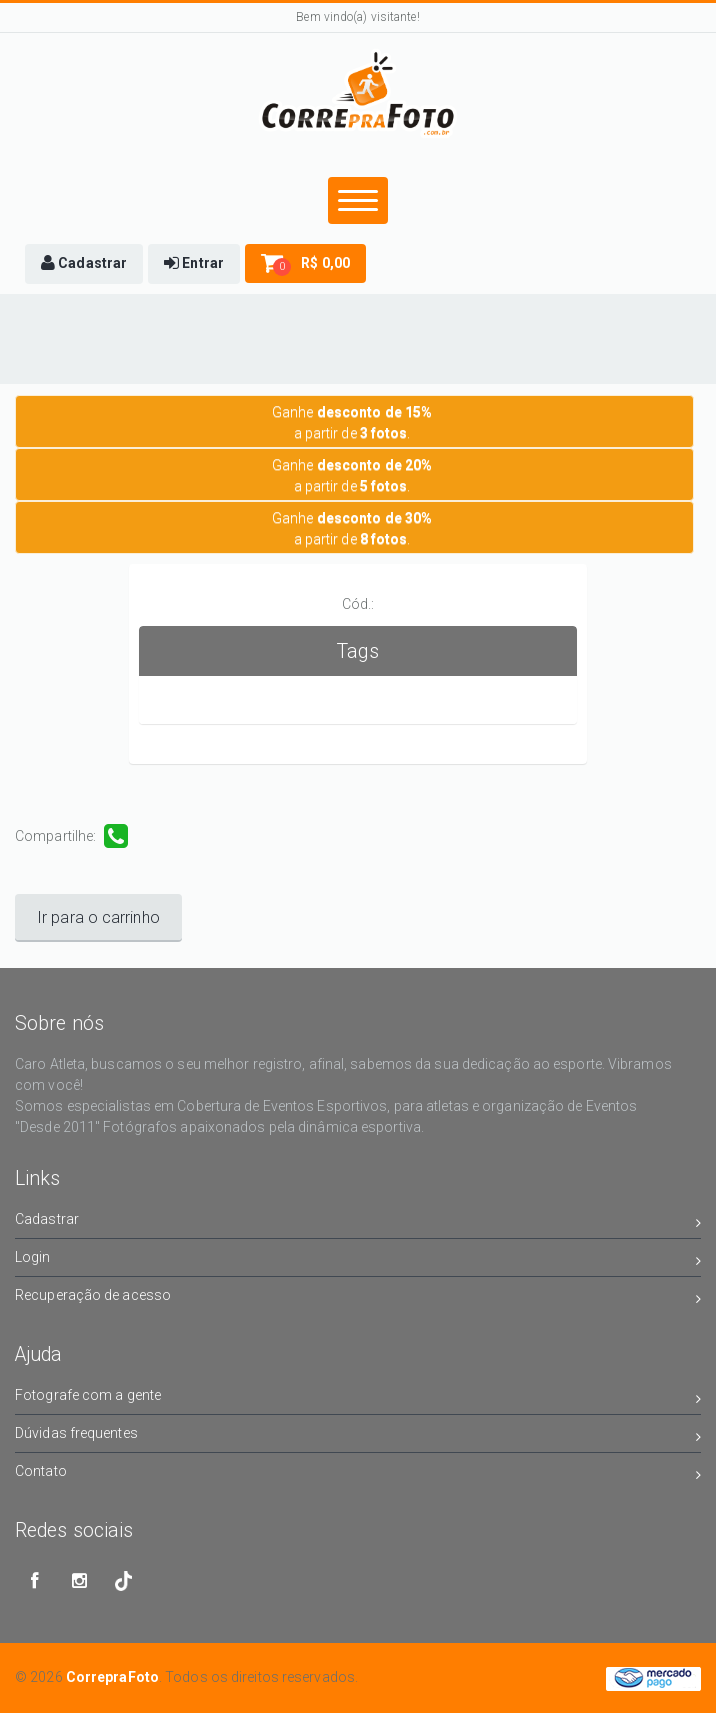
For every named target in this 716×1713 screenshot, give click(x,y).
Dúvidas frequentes (358, 1436)
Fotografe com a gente (358, 1398)
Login (358, 1260)
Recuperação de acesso (358, 1298)
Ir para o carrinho (98, 917)
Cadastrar (358, 1222)
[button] (84, 264)
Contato (358, 1474)
